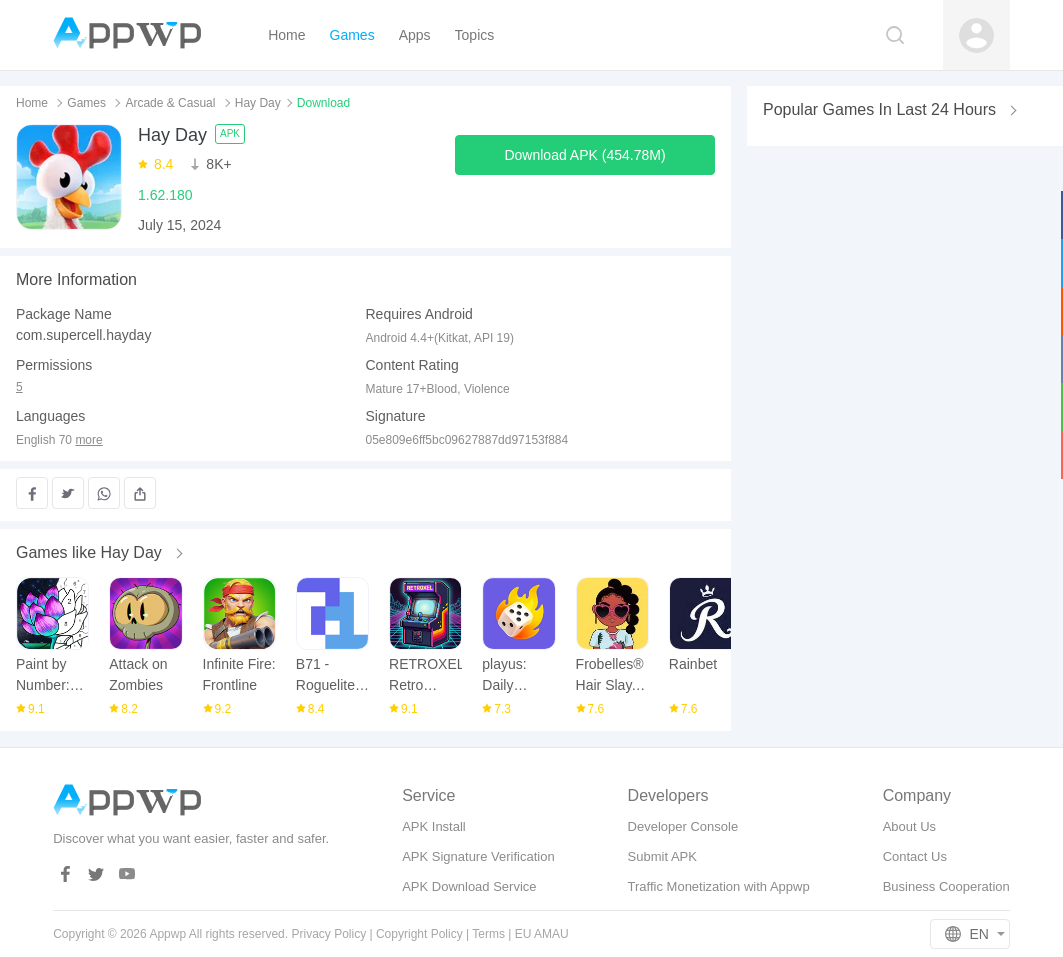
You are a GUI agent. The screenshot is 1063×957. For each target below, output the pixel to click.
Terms (488, 934)
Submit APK (662, 856)
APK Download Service (469, 886)
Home (32, 103)
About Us (909, 826)
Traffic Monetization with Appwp (719, 886)
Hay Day (258, 103)
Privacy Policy (328, 934)
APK (230, 133)
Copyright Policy (419, 934)
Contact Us (915, 856)
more (88, 440)
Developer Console (683, 826)
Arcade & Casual (170, 103)
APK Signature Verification (478, 856)
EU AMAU (542, 934)
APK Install (434, 826)
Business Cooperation (946, 886)
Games (86, 103)
